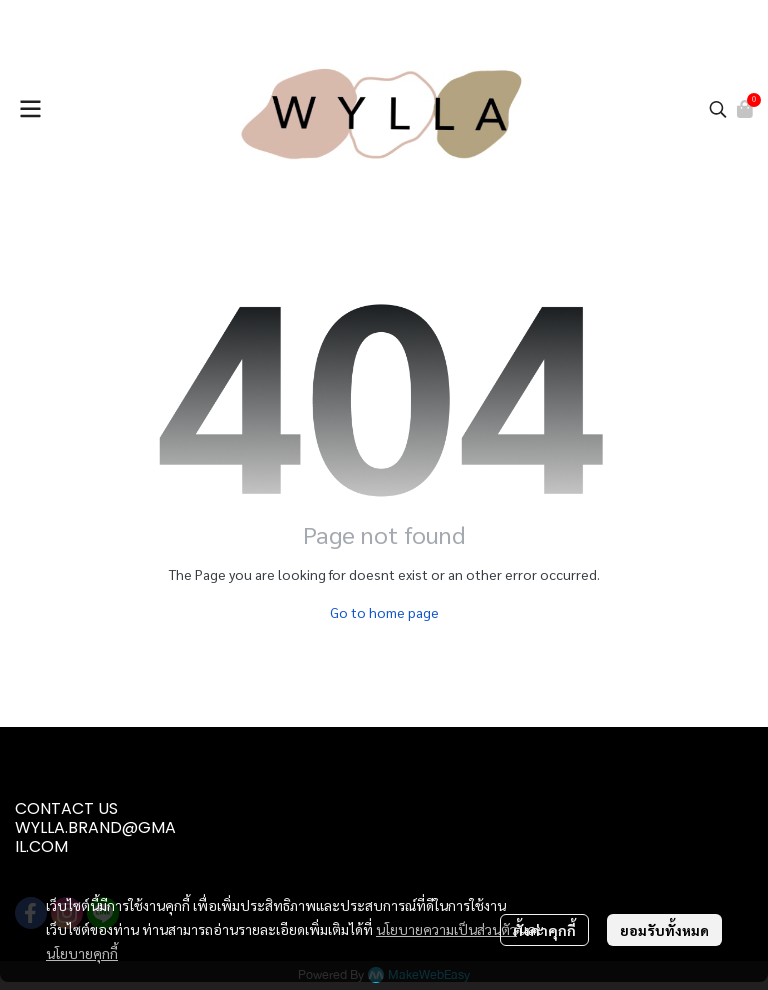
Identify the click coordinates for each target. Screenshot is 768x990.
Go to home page (384, 612)
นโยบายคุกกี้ (82, 953)
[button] (718, 109)
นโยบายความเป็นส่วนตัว (446, 929)
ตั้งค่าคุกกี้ (544, 930)
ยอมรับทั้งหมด (664, 930)
